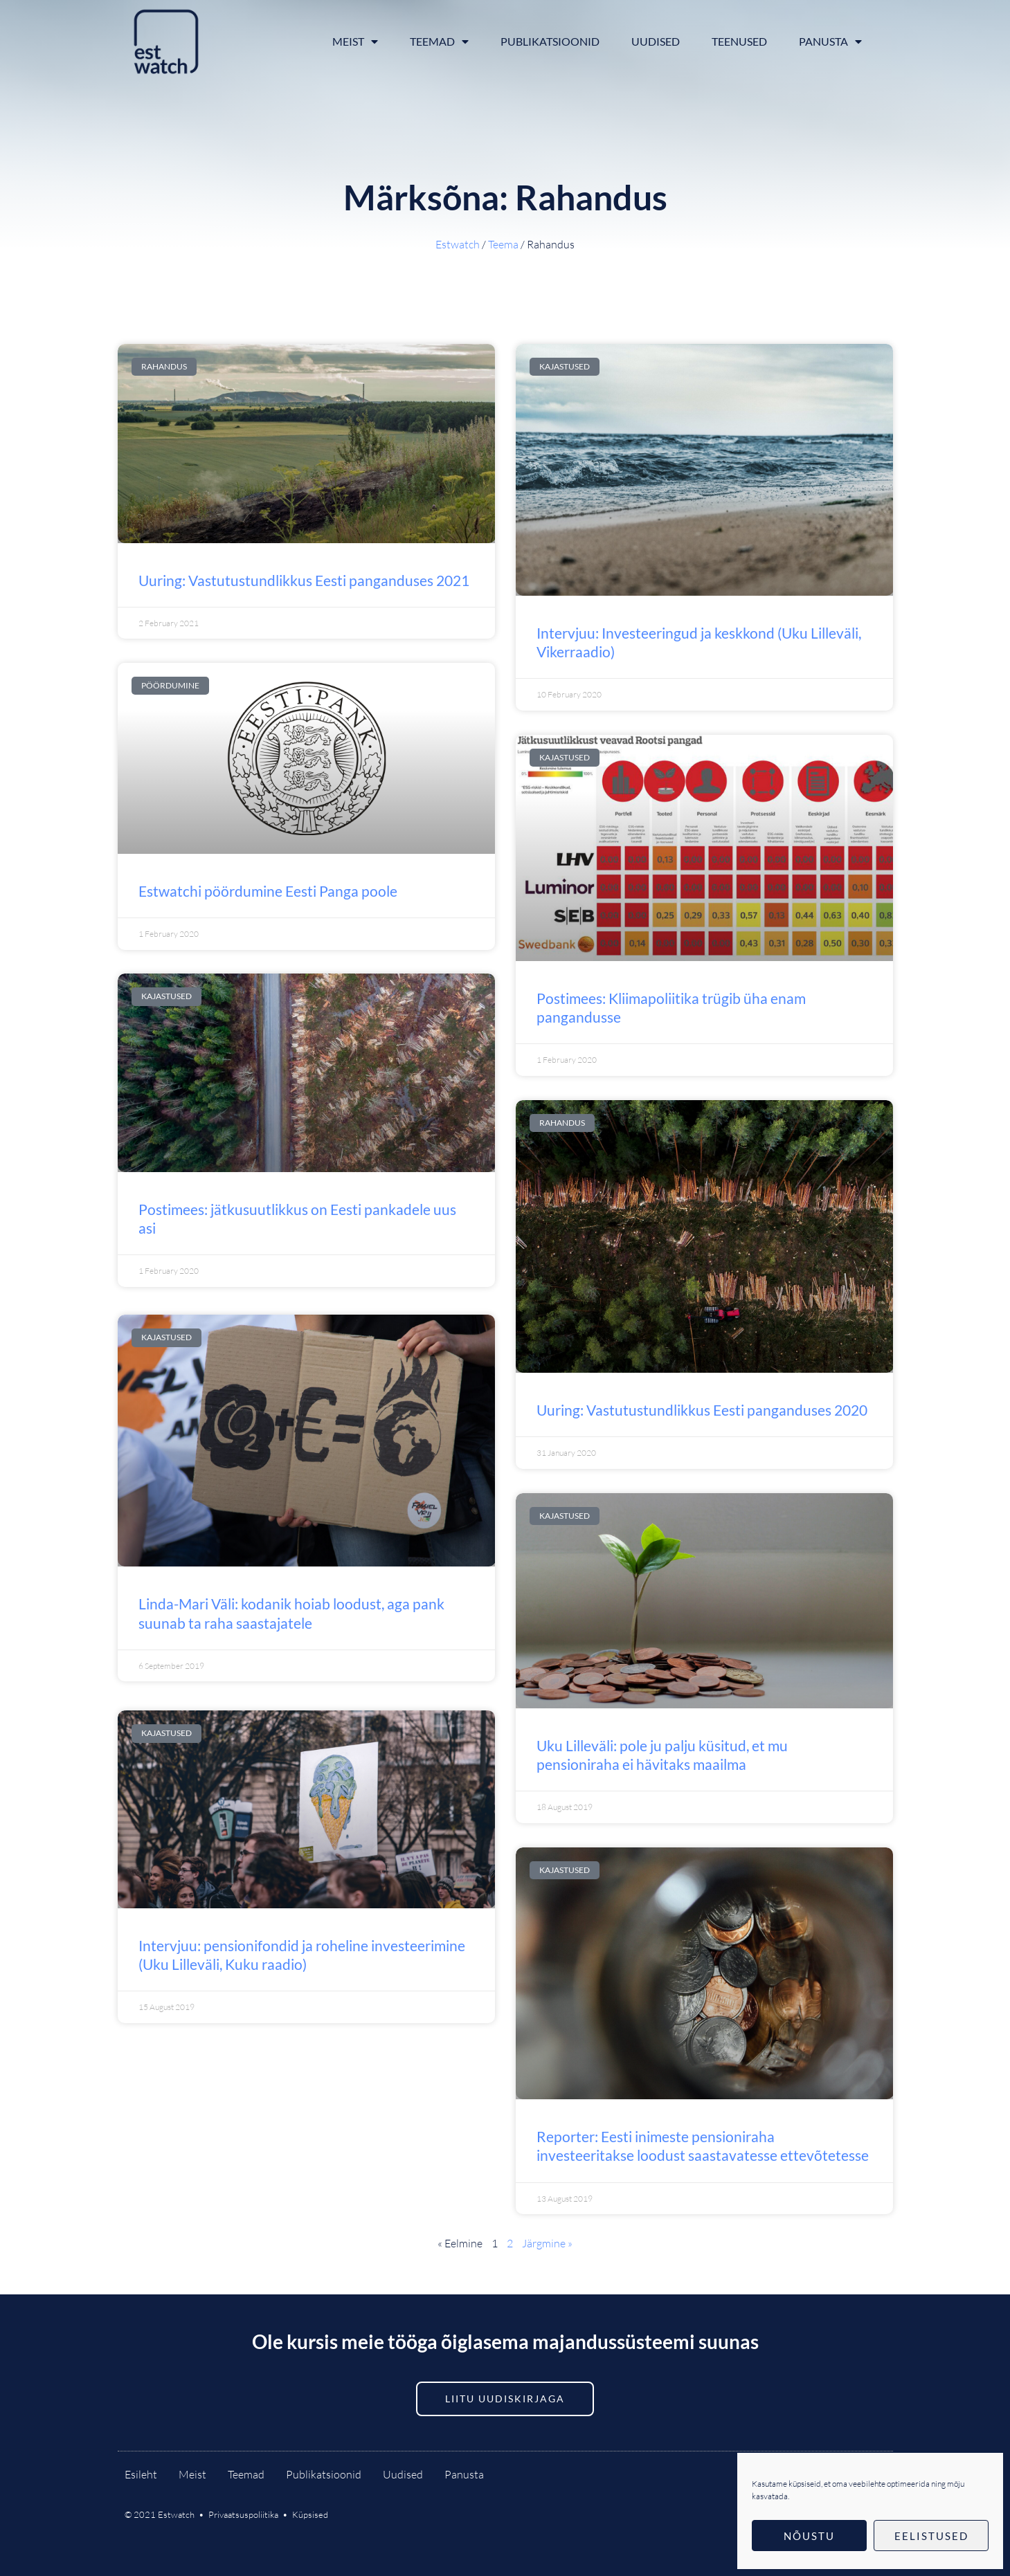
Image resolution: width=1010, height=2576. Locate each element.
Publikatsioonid (550, 41)
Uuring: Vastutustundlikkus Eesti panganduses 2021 (303, 580)
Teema (503, 244)
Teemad (439, 41)
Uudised (655, 41)
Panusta (830, 41)
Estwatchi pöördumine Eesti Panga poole (267, 890)
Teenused (739, 41)
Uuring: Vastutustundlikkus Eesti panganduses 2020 (701, 1409)
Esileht (141, 2474)
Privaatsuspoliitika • (250, 2514)
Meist (355, 41)
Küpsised (310, 2514)
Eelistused (931, 2536)
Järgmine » (547, 2243)
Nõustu (809, 2536)
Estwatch (457, 244)
